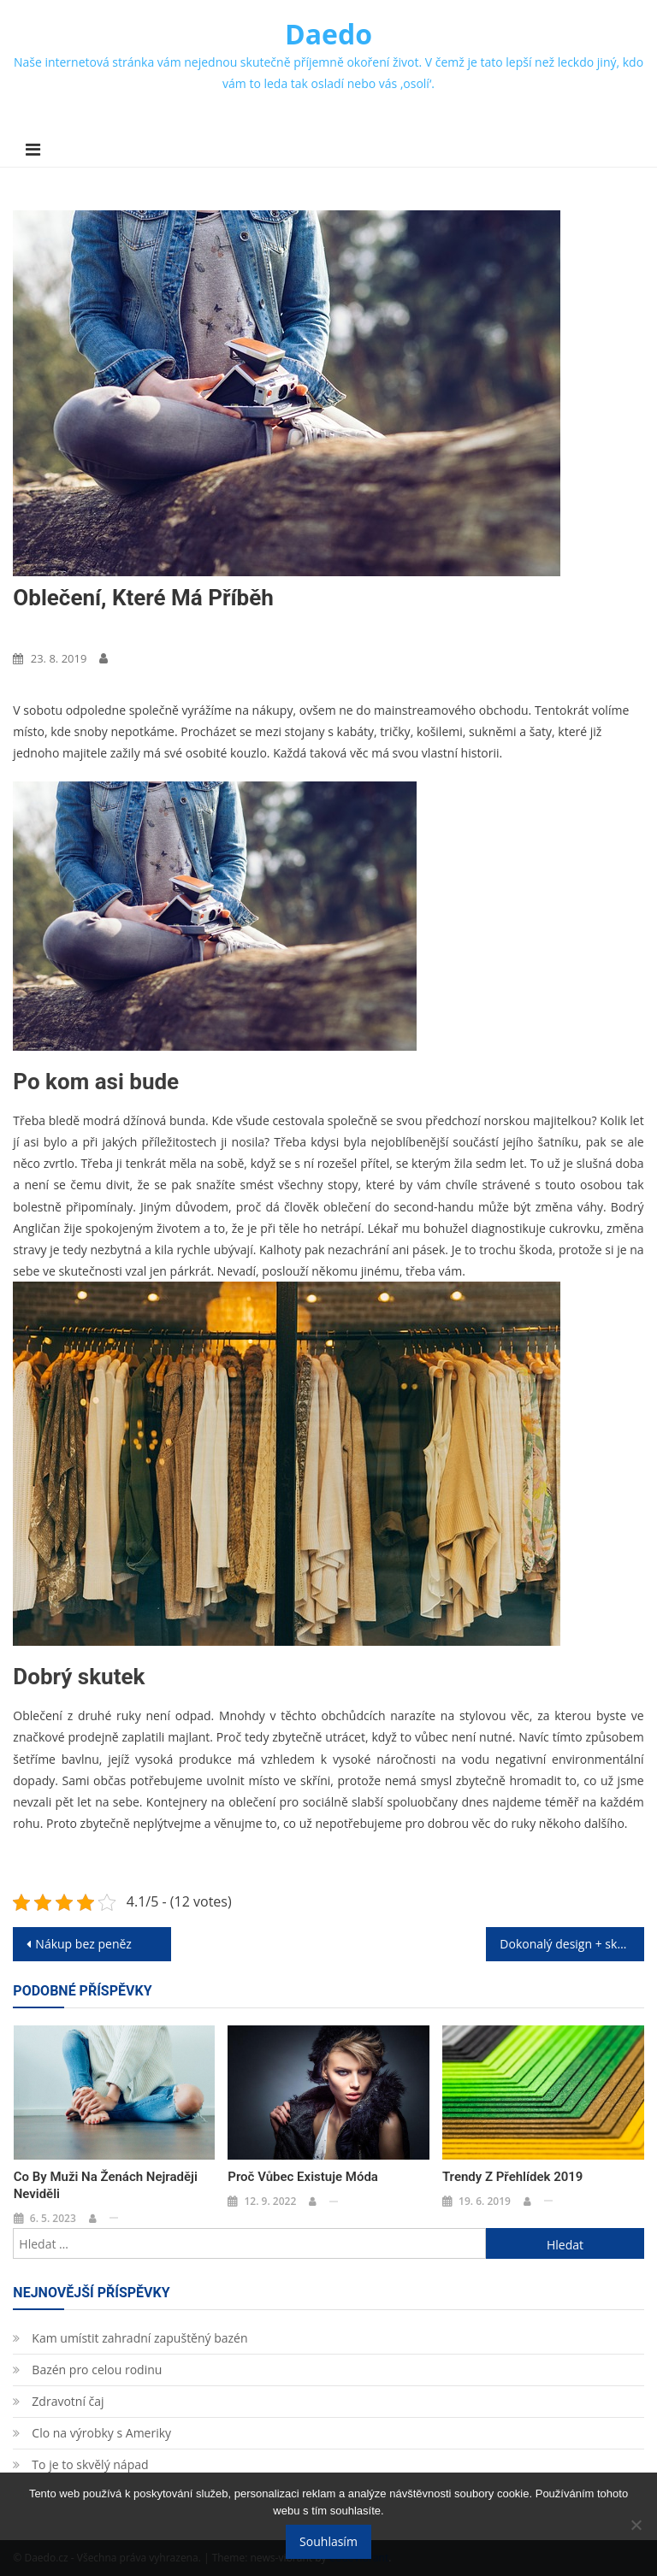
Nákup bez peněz (83, 1944)
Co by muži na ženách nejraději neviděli (106, 2185)
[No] (635, 2524)
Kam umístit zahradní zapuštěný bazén (139, 2338)
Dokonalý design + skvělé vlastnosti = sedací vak (571, 1944)
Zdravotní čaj (68, 2401)
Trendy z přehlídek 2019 (512, 2176)
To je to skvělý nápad (90, 2464)
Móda (34, 629)
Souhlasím (328, 2541)
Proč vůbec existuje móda (303, 2176)
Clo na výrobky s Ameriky (101, 2433)
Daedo (328, 33)
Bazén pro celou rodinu (97, 2369)
